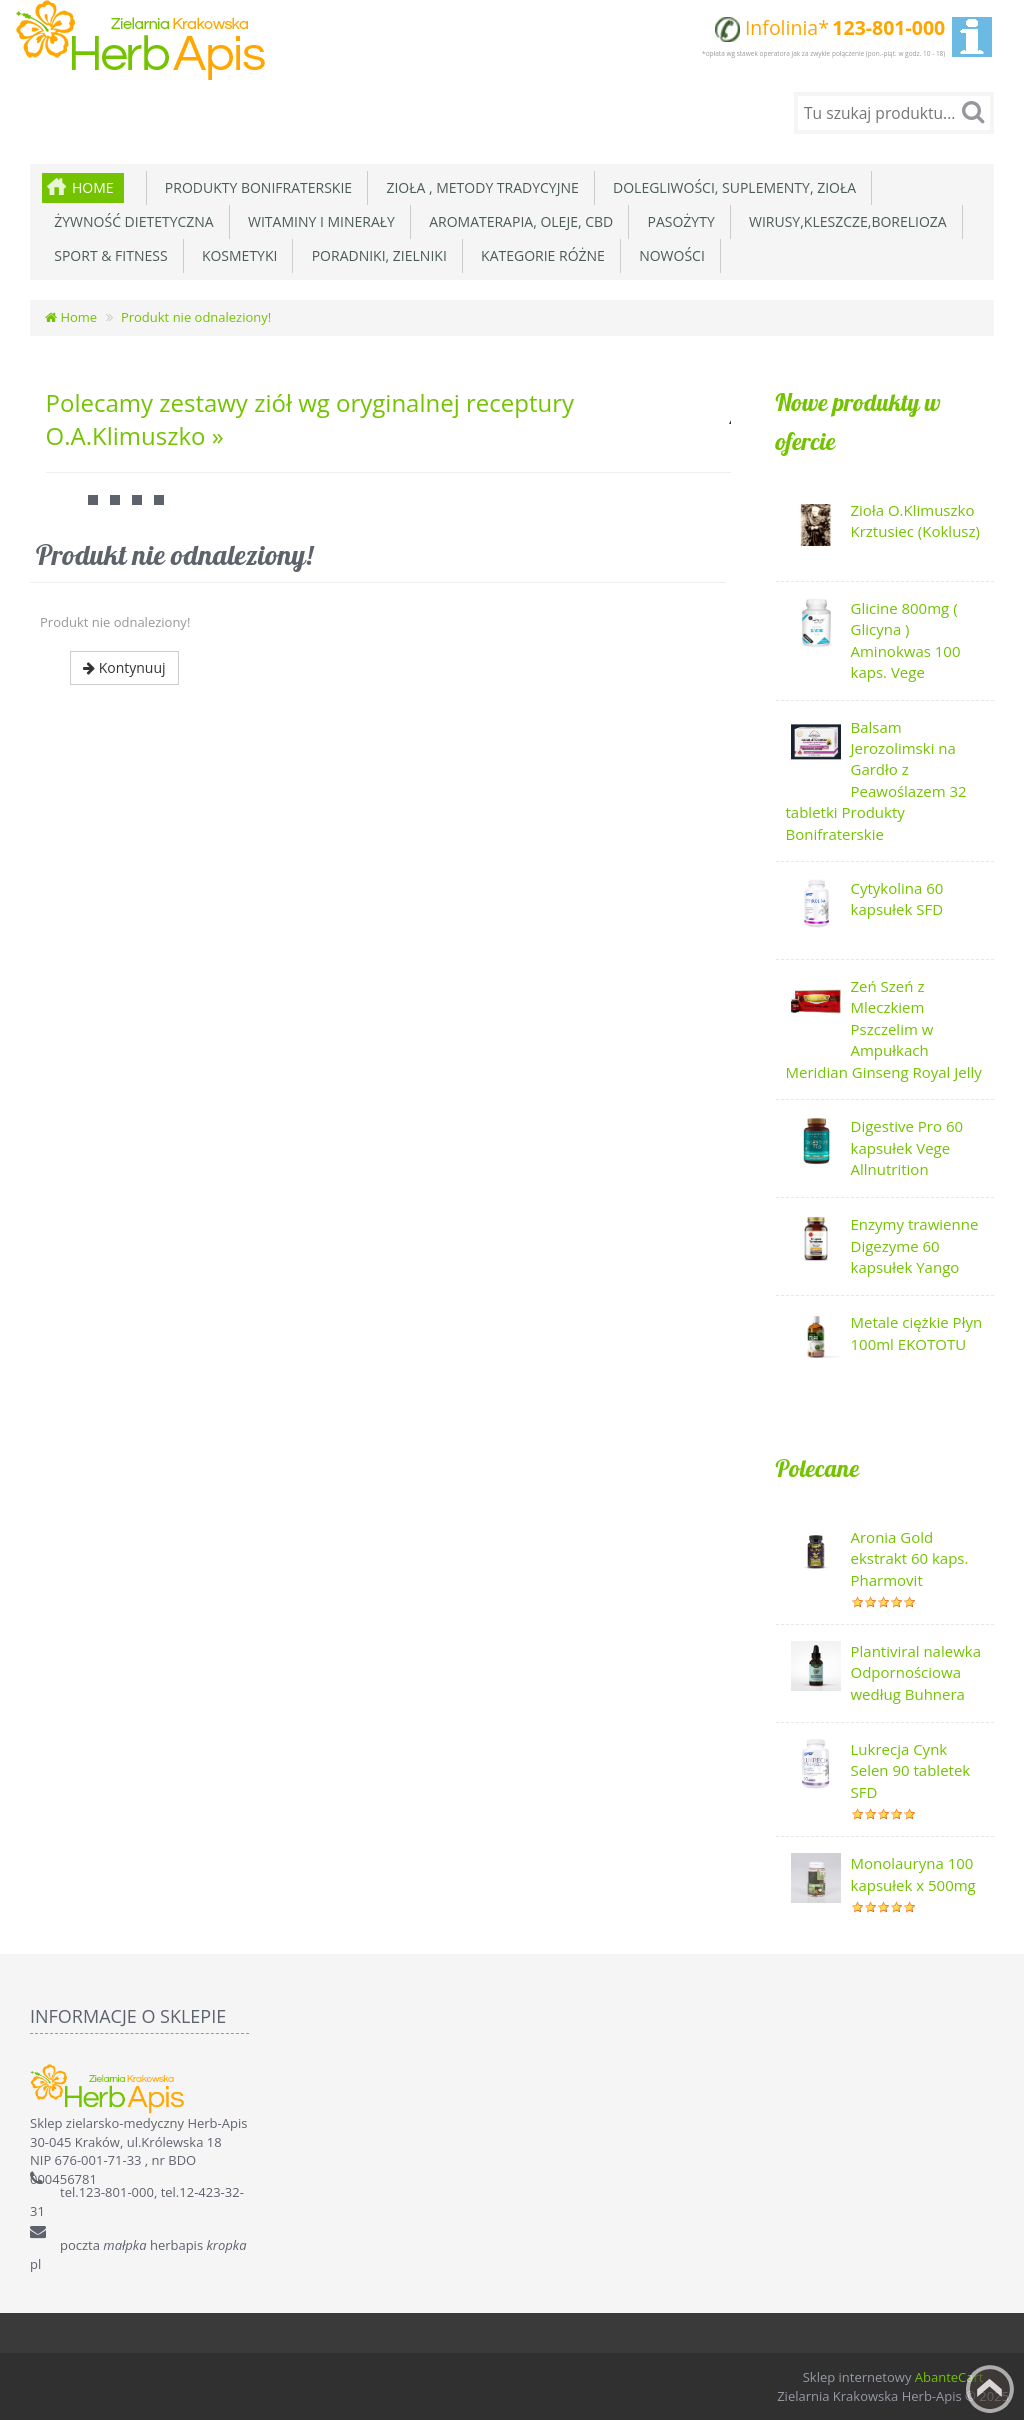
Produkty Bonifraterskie (255, 187)
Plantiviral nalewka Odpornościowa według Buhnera (916, 1672)
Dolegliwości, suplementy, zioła (731, 187)
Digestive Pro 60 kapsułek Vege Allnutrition (907, 1147)
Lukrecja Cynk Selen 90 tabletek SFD (911, 1770)
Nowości (668, 255)
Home (93, 187)
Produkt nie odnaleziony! (196, 317)
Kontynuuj (124, 667)
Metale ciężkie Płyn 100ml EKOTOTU (917, 1332)
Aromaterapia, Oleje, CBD (517, 221)
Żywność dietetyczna (130, 221)
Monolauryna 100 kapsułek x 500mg (913, 1873)
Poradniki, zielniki (375, 255)
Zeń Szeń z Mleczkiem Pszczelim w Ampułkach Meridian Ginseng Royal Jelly (884, 1029)
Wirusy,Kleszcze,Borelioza (844, 221)
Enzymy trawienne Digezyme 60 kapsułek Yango (915, 1245)
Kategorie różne (539, 255)
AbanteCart (949, 2377)
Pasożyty (677, 221)
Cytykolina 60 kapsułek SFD (897, 898)
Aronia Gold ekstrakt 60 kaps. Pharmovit (910, 1558)
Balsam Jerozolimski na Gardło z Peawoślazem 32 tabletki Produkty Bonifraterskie (876, 780)
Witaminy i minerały (318, 221)
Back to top (990, 2389)
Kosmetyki (236, 255)
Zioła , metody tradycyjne (479, 187)
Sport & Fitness (107, 255)
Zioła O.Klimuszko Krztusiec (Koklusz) (915, 520)
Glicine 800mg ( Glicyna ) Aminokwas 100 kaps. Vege (906, 640)
